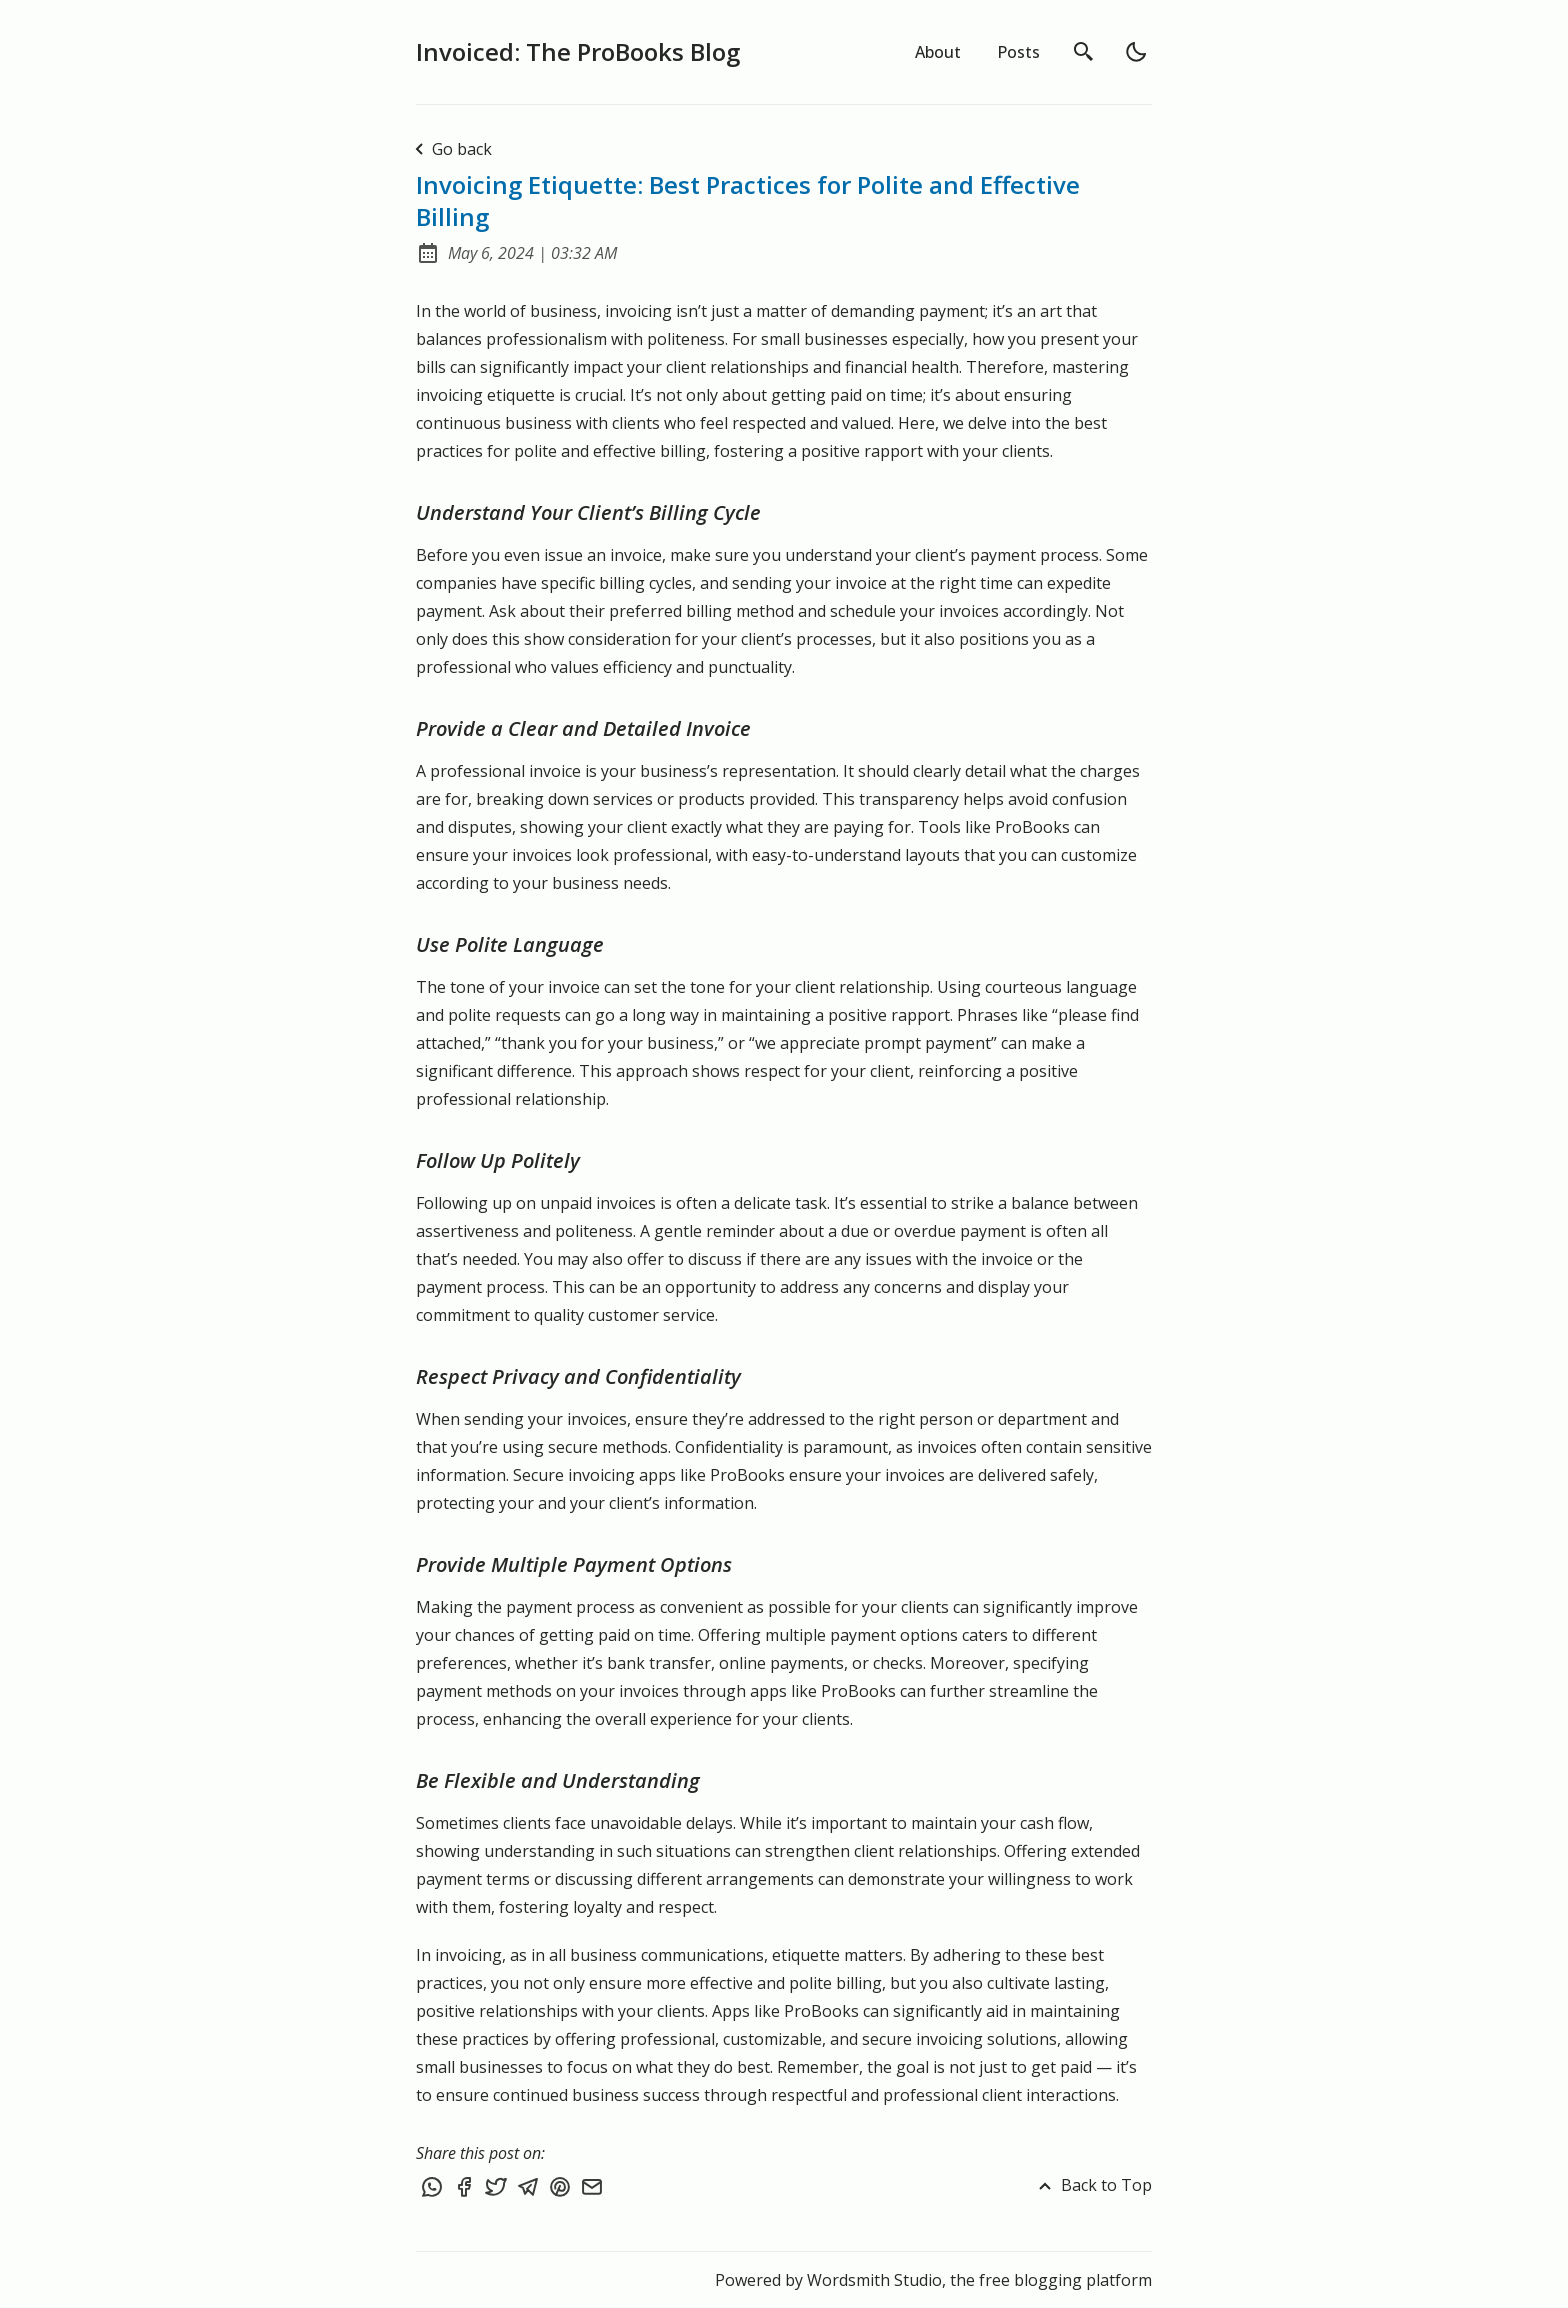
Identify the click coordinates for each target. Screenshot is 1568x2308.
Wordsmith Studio (874, 2280)
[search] (1084, 52)
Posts (1018, 52)
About (938, 52)
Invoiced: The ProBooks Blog (578, 51)
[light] (1136, 52)
